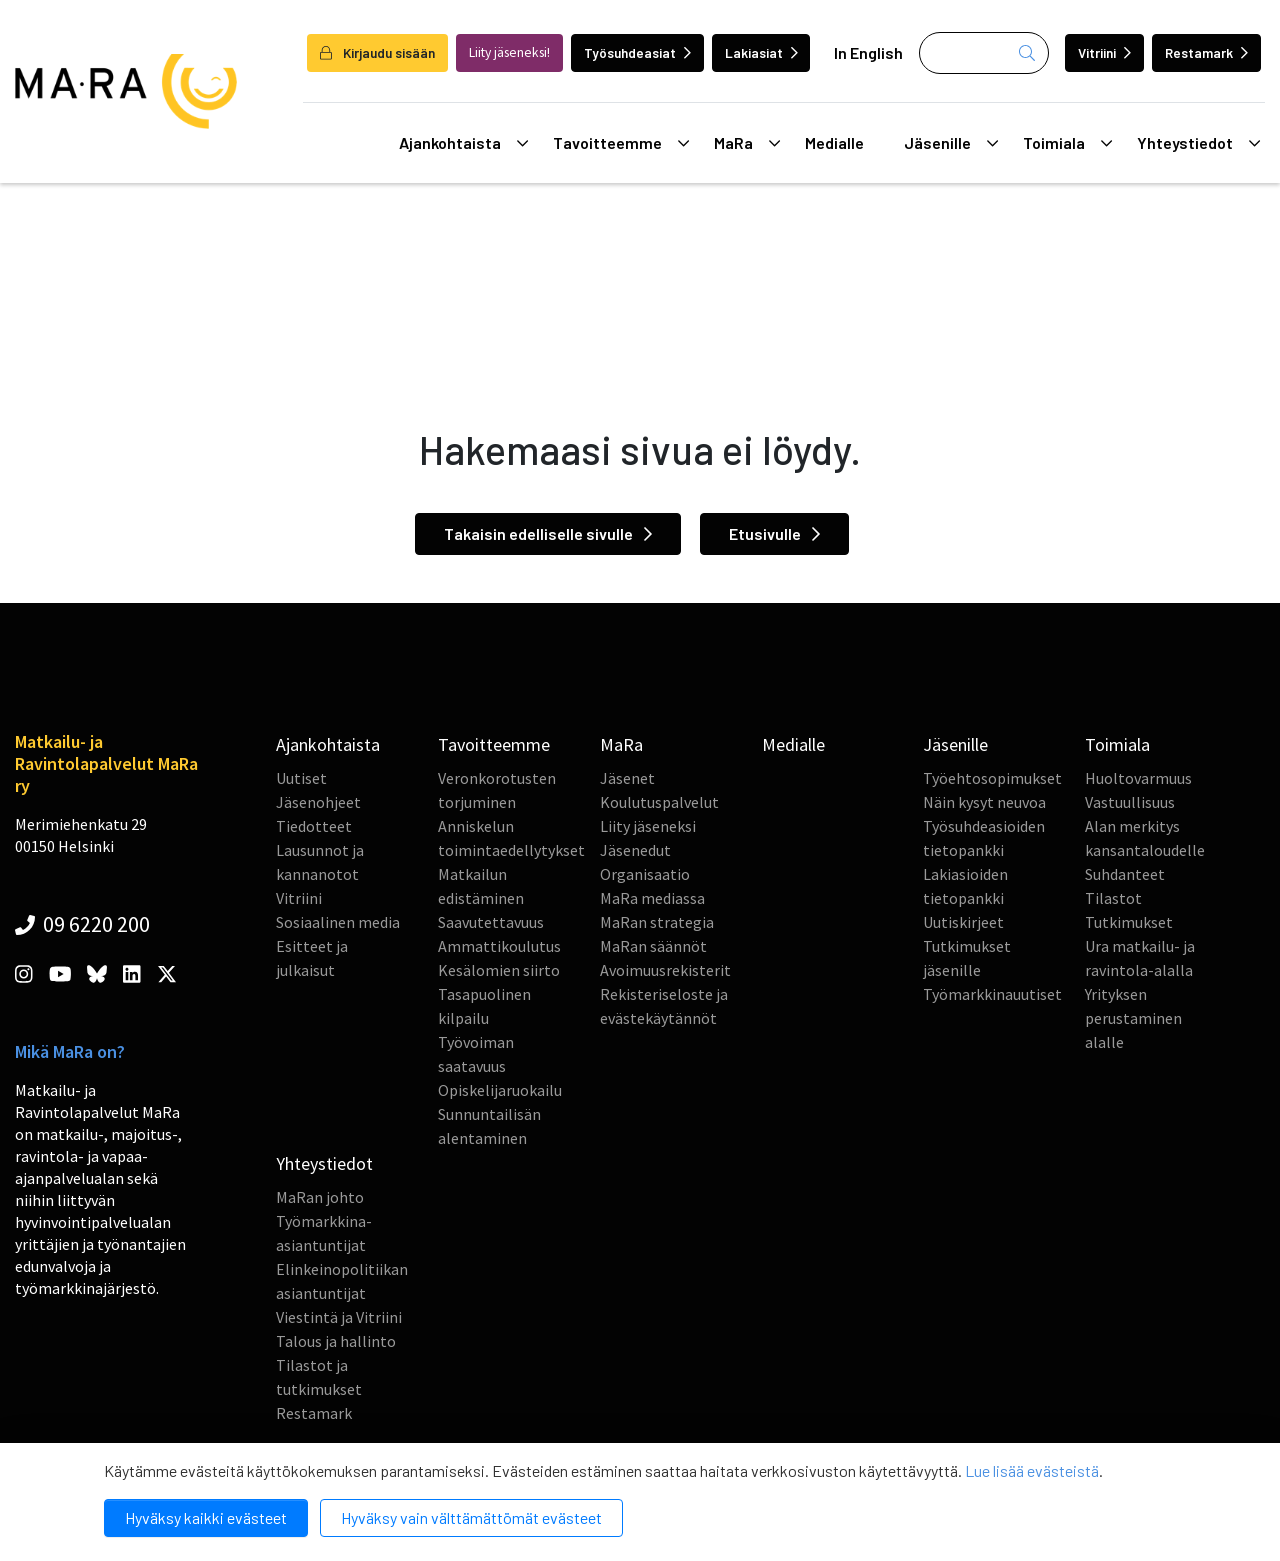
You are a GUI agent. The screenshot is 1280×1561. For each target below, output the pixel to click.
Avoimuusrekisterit (665, 970)
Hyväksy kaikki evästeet (206, 1517)
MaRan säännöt (653, 946)
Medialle (834, 142)
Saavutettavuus (491, 922)
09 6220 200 (82, 924)
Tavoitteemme (621, 143)
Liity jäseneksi (648, 826)
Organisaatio (645, 874)
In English (868, 52)
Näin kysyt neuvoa (984, 802)
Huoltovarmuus (1138, 778)
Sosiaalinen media (338, 922)
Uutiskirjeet (963, 922)
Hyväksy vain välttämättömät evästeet (471, 1517)
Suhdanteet (1125, 874)
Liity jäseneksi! (509, 52)
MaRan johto (320, 1197)
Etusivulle (774, 533)
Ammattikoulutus (499, 946)
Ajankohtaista (463, 143)
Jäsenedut (635, 850)
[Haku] (984, 53)
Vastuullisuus (1130, 802)
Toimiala (1067, 143)
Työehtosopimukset (992, 778)
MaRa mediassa (652, 898)
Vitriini (1104, 52)
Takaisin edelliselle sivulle (548, 533)
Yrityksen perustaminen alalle (1133, 1018)
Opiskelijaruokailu (500, 1090)
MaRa (747, 143)
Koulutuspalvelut (659, 802)
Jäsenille (951, 143)
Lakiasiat (761, 52)
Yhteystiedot (1198, 143)
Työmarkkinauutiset (992, 994)
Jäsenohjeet (318, 802)
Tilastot (1113, 898)
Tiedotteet (314, 826)
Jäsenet (627, 778)
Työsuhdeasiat (637, 52)
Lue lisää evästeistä (1032, 1470)
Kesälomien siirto (499, 970)
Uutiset (301, 778)
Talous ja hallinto (336, 1341)
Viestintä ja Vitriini (339, 1317)
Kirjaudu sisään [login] (377, 52)
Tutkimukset (1129, 922)
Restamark (1206, 52)
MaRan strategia (657, 922)
